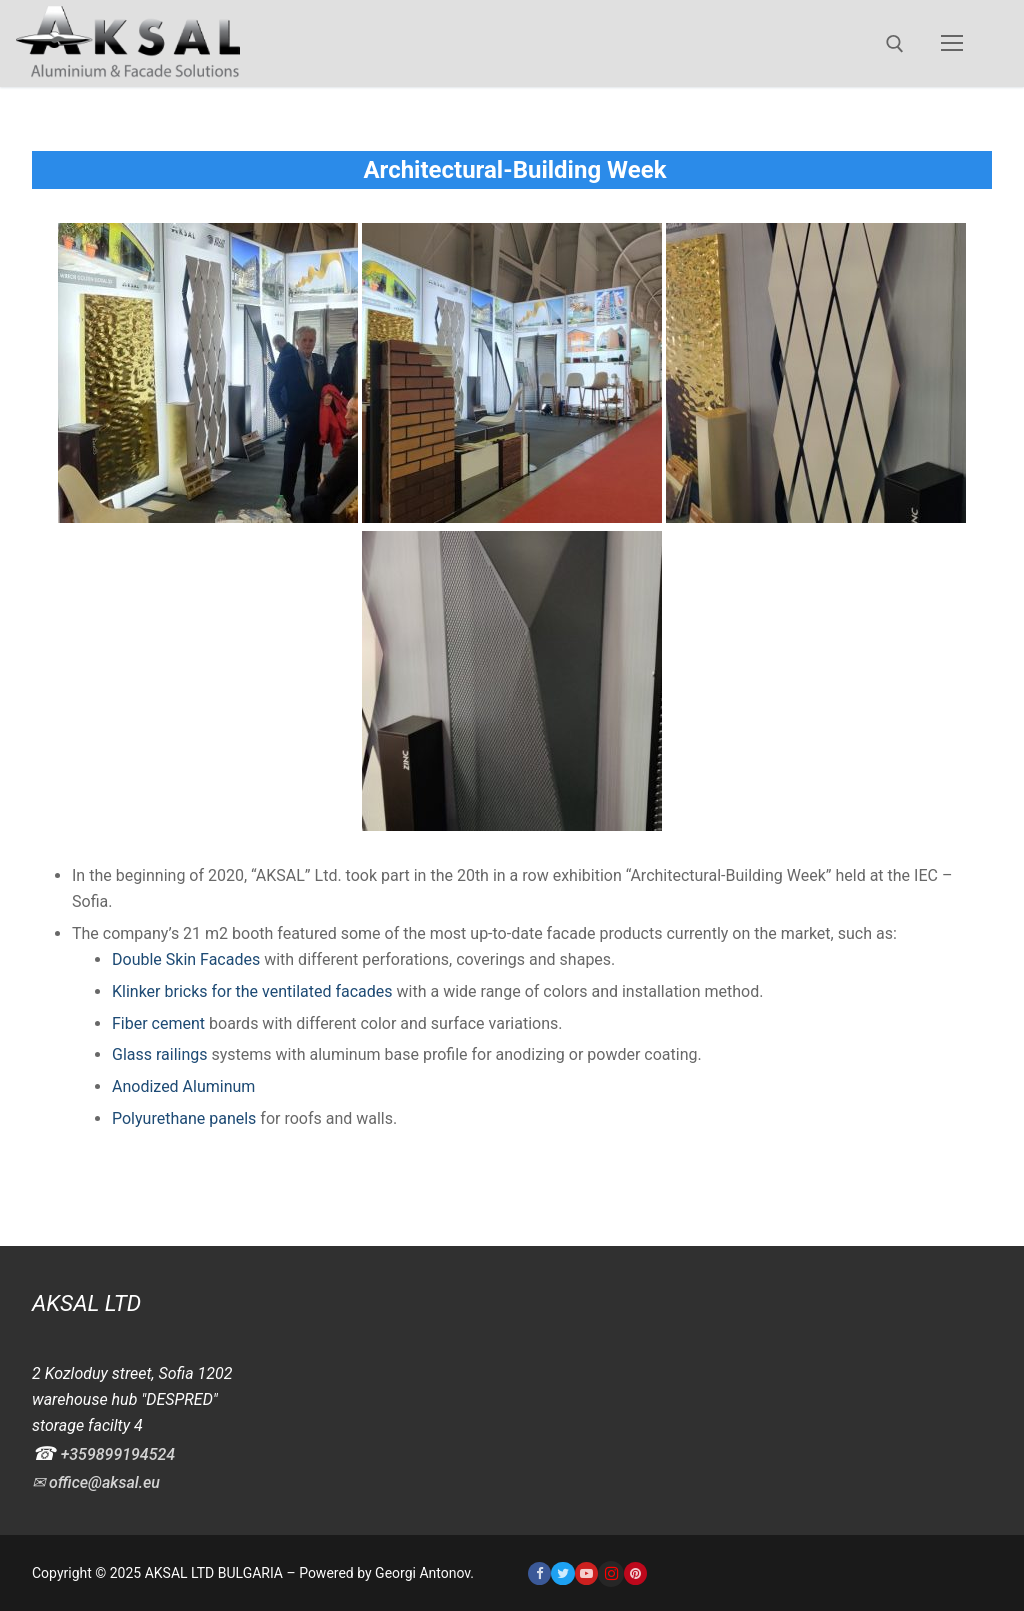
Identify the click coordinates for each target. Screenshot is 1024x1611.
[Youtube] (586, 1573)
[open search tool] (895, 44)
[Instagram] (611, 1574)
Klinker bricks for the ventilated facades (252, 991)
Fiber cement (158, 1023)
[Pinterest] (635, 1573)
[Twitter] (562, 1573)
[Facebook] (539, 1573)
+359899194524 (118, 1454)
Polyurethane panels (184, 1118)
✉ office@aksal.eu (96, 1482)
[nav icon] (952, 44)
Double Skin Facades (186, 959)
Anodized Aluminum (183, 1086)
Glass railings (160, 1054)
